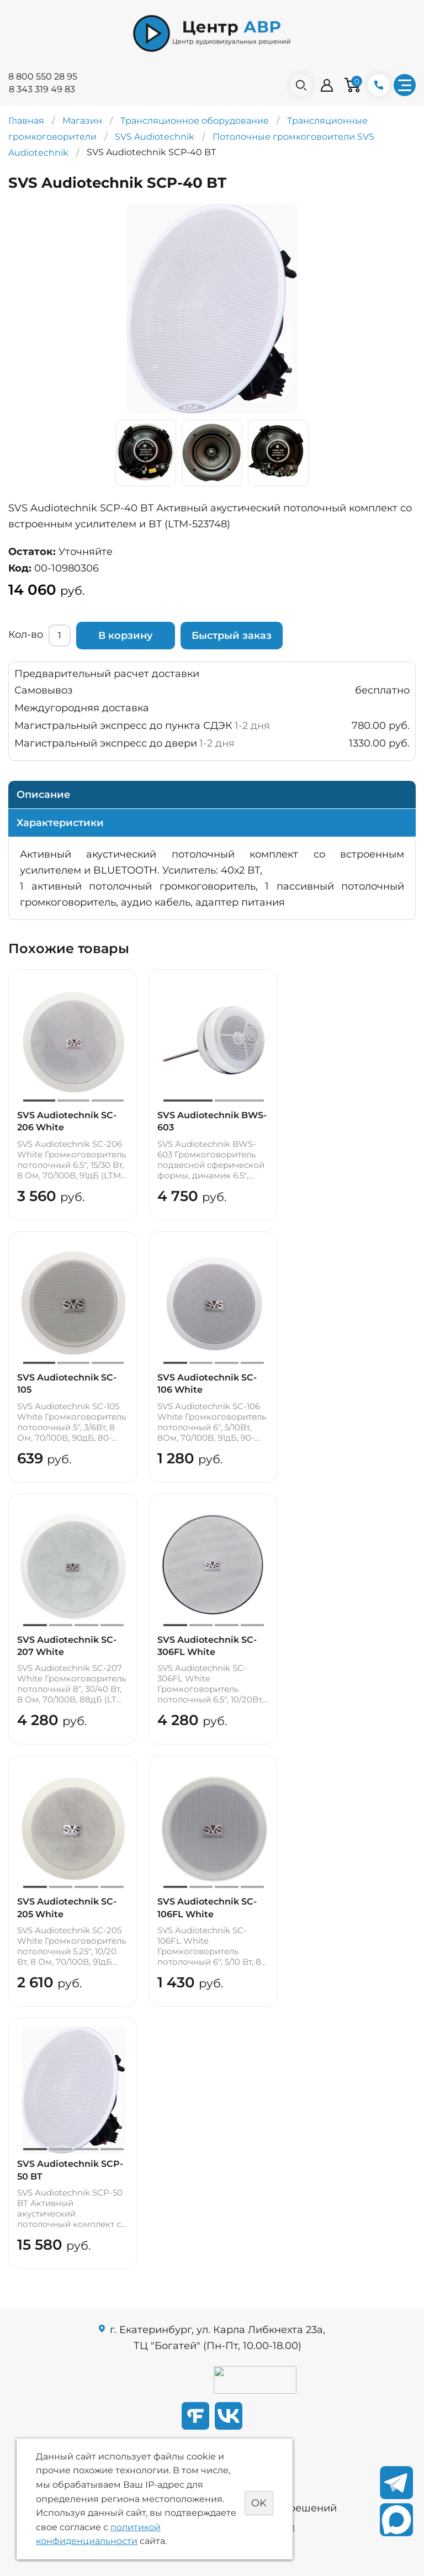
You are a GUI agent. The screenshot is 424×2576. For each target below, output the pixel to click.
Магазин (82, 120)
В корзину (125, 636)
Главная (26, 120)
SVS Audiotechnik (154, 136)
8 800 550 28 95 (42, 76)
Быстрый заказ (232, 636)
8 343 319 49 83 (42, 89)
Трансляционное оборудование (194, 120)
